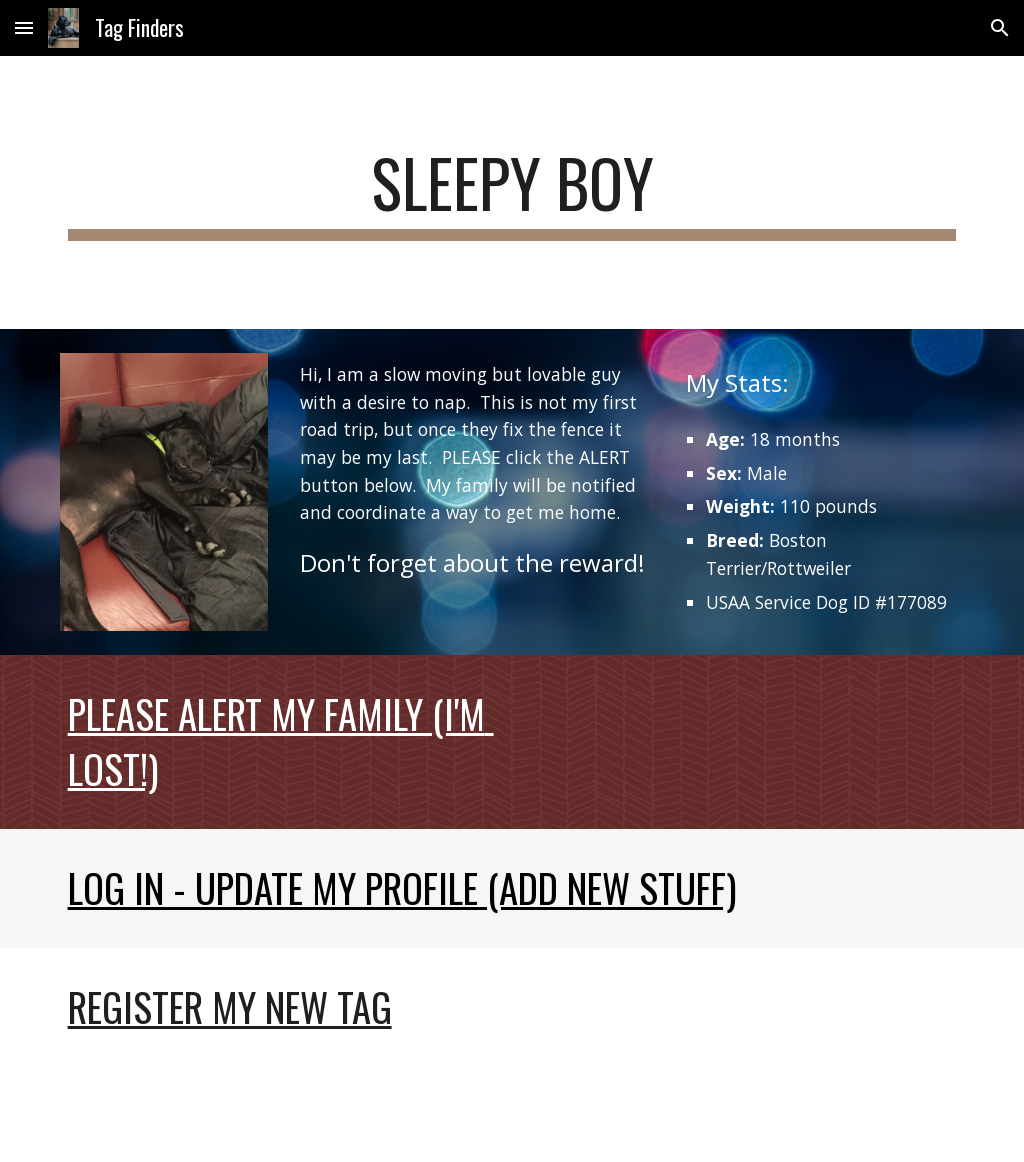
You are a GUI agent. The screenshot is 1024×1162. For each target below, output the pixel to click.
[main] (512, 192)
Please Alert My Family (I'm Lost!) (281, 741)
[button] (24, 27)
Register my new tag (230, 1006)
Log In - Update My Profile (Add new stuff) (402, 887)
